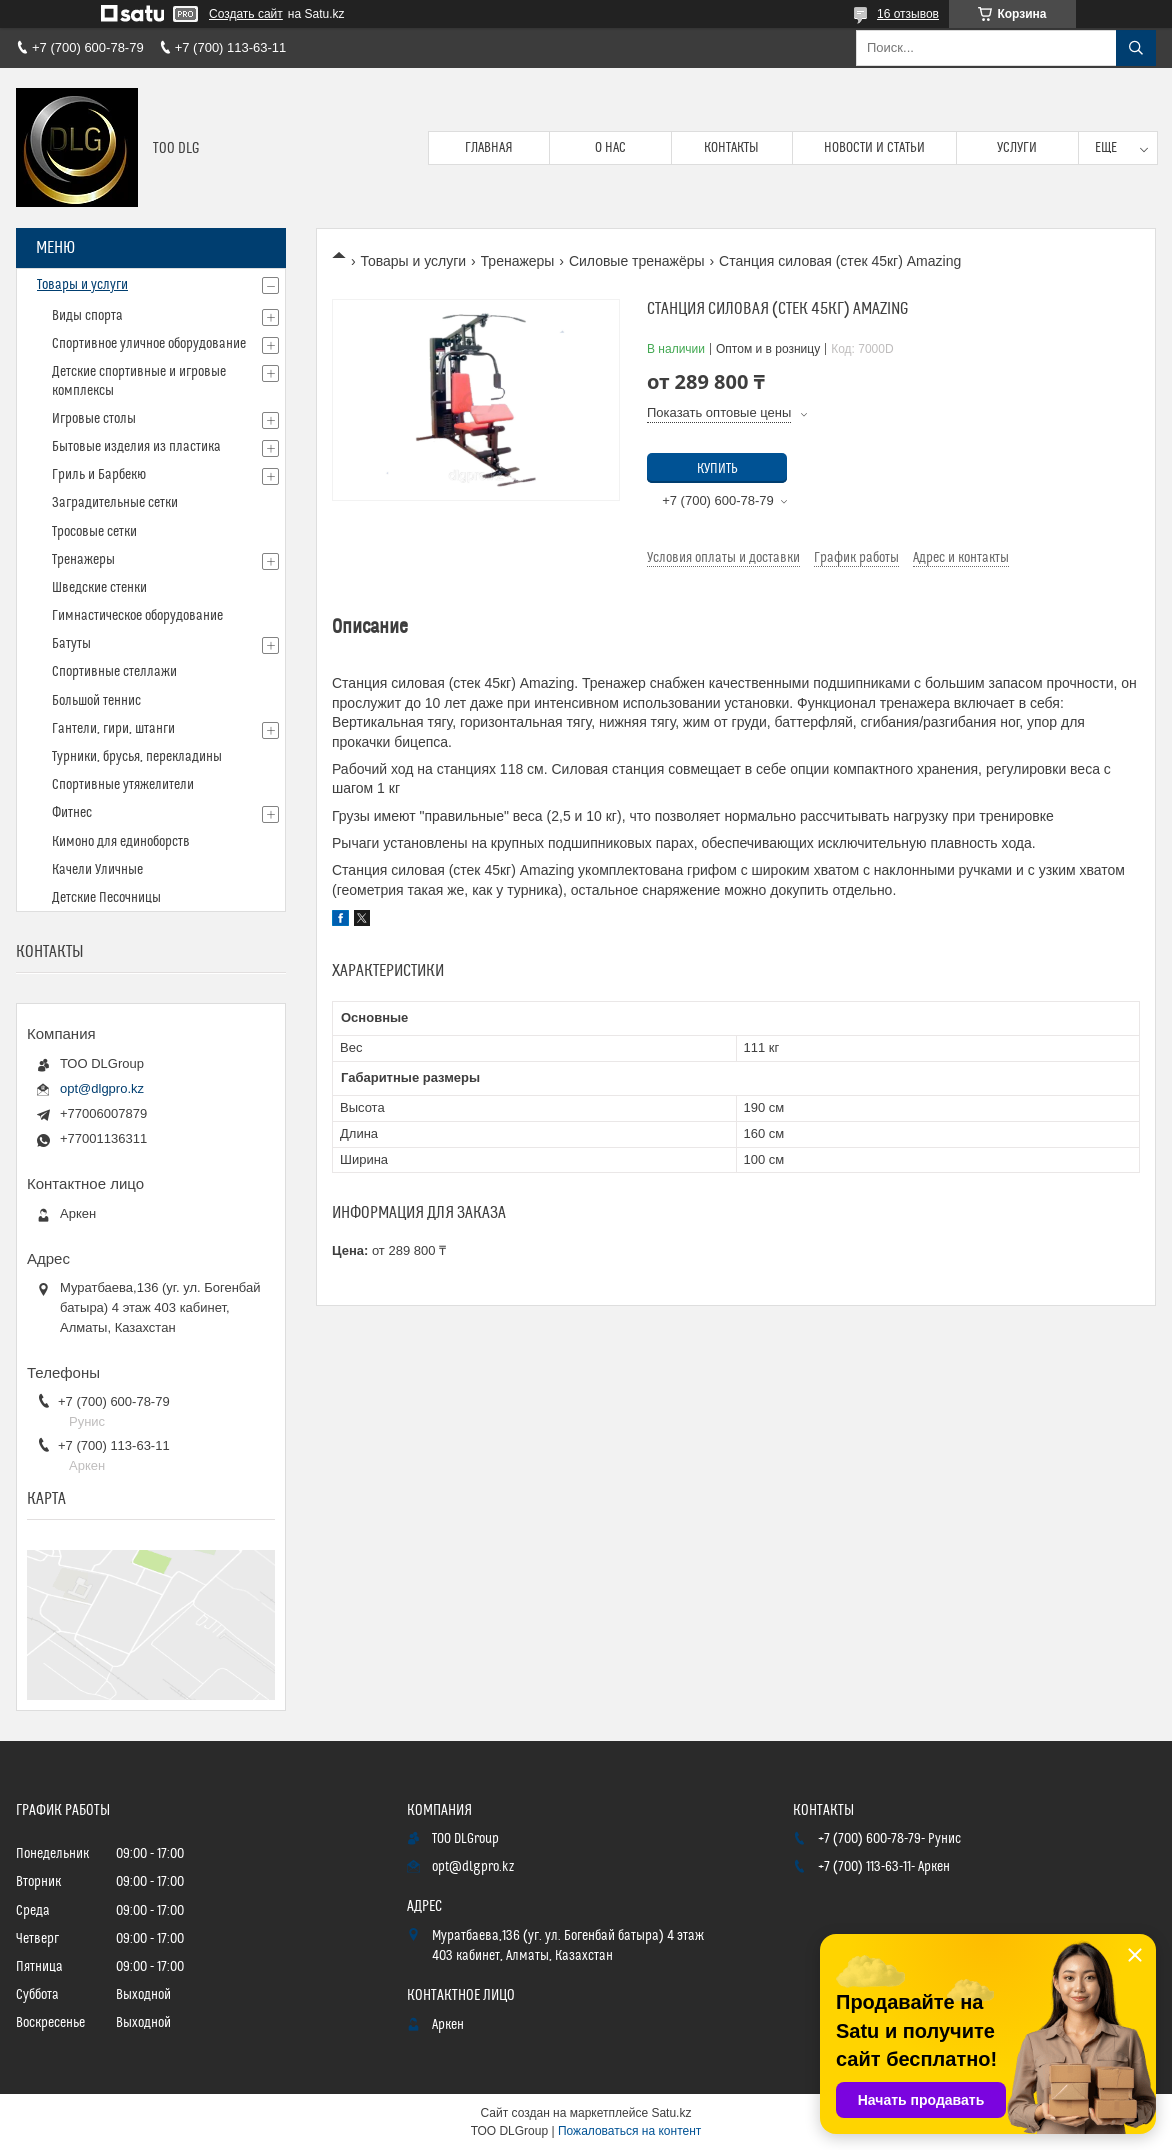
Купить (717, 469)
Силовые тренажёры (637, 261)
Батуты (71, 644)
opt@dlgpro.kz (102, 1088)
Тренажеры (518, 261)
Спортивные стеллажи (114, 672)
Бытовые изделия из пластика (136, 447)
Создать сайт (246, 14)
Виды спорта (87, 316)
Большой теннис (96, 701)
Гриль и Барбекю (99, 475)
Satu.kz (671, 2113)
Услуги (1017, 148)
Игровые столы (94, 419)
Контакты (731, 148)
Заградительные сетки (115, 503)
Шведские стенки (99, 588)
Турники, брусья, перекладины (137, 757)
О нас (610, 148)
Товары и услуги (413, 261)
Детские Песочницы (106, 898)
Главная (489, 148)
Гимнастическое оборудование (137, 616)
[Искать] (1136, 48)
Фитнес (72, 813)
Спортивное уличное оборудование (149, 344)
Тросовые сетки (94, 532)
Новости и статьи (874, 148)
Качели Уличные (97, 870)
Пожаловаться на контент (629, 2131)
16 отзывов (908, 14)
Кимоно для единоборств (121, 842)
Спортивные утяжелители (123, 785)
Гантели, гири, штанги (113, 729)
